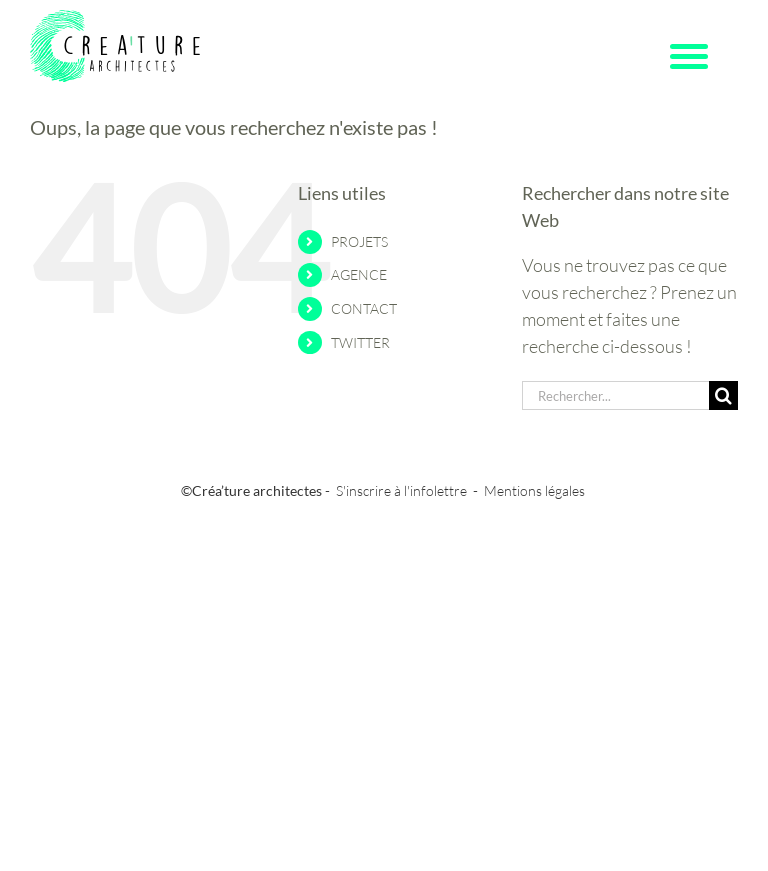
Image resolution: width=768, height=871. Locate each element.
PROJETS (359, 241)
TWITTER (360, 342)
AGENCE (359, 274)
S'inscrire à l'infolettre (401, 490)
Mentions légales (534, 490)
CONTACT (364, 308)
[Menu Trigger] (689, 55)
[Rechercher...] (615, 395)
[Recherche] (723, 395)
